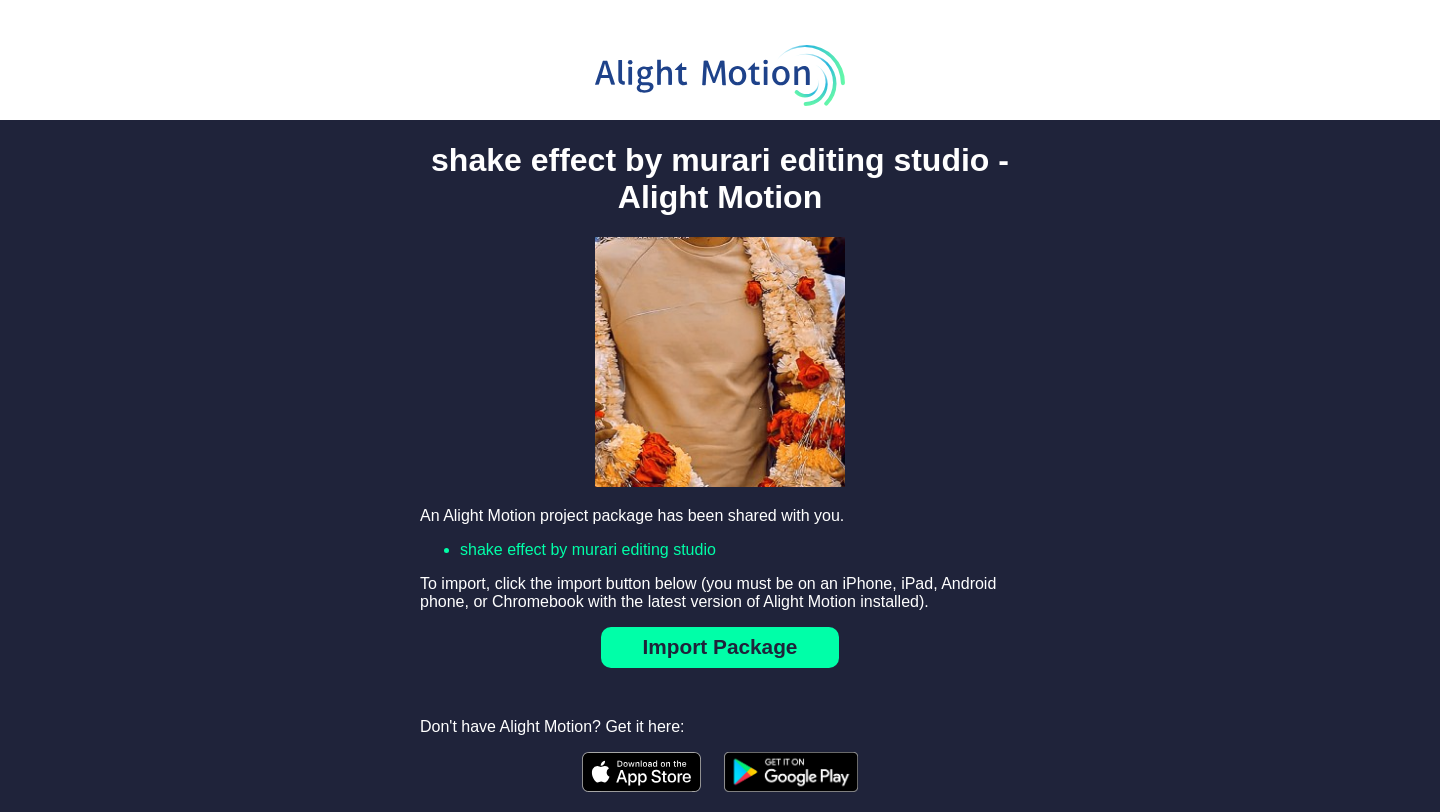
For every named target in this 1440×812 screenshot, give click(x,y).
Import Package (720, 646)
